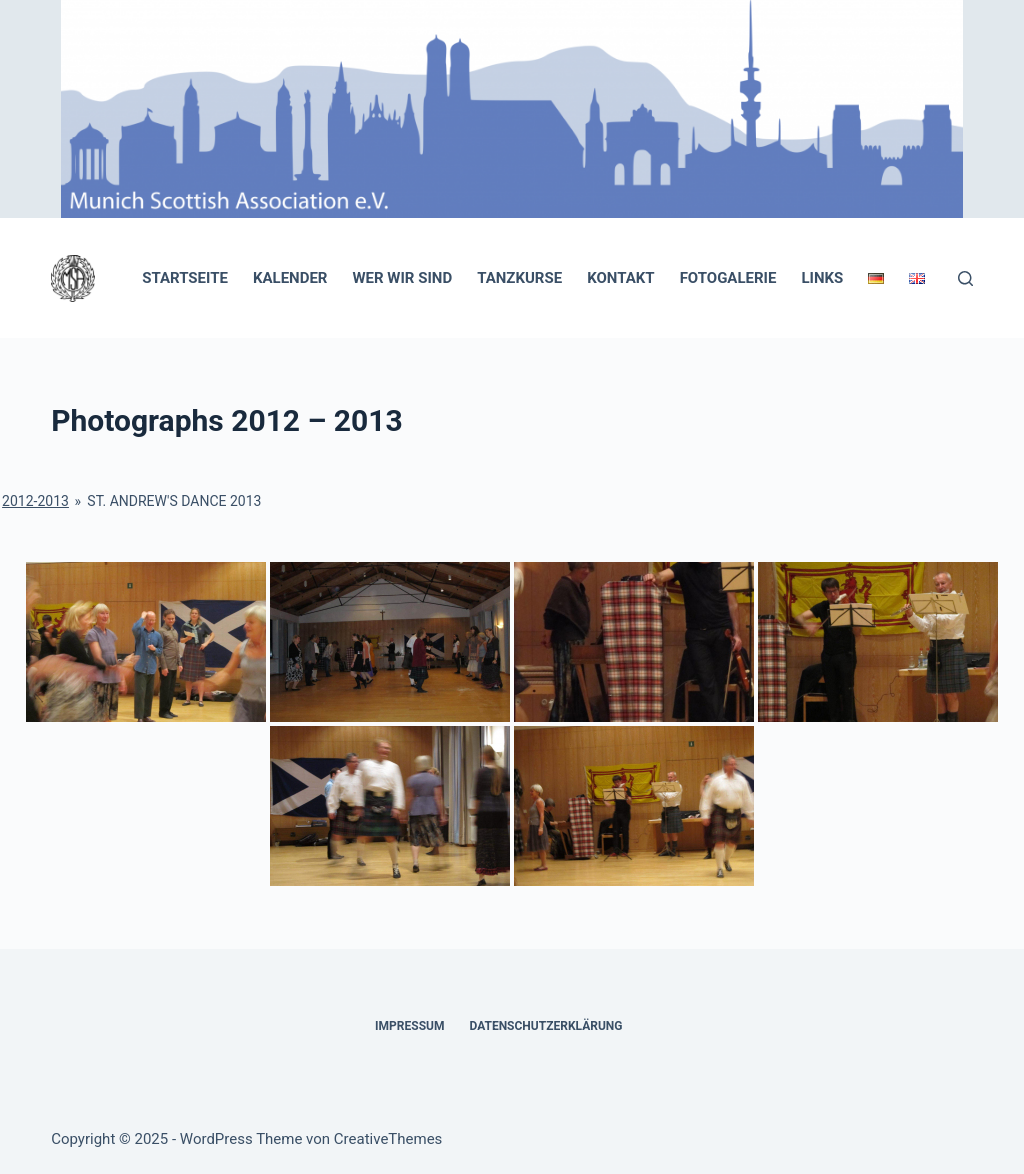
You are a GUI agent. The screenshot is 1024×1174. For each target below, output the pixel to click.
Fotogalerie (728, 278)
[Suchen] (965, 278)
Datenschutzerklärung (545, 1026)
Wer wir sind (402, 278)
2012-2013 (35, 501)
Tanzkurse (519, 278)
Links (822, 278)
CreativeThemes (388, 1139)
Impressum (409, 1026)
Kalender (290, 278)
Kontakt (620, 278)
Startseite (185, 278)
